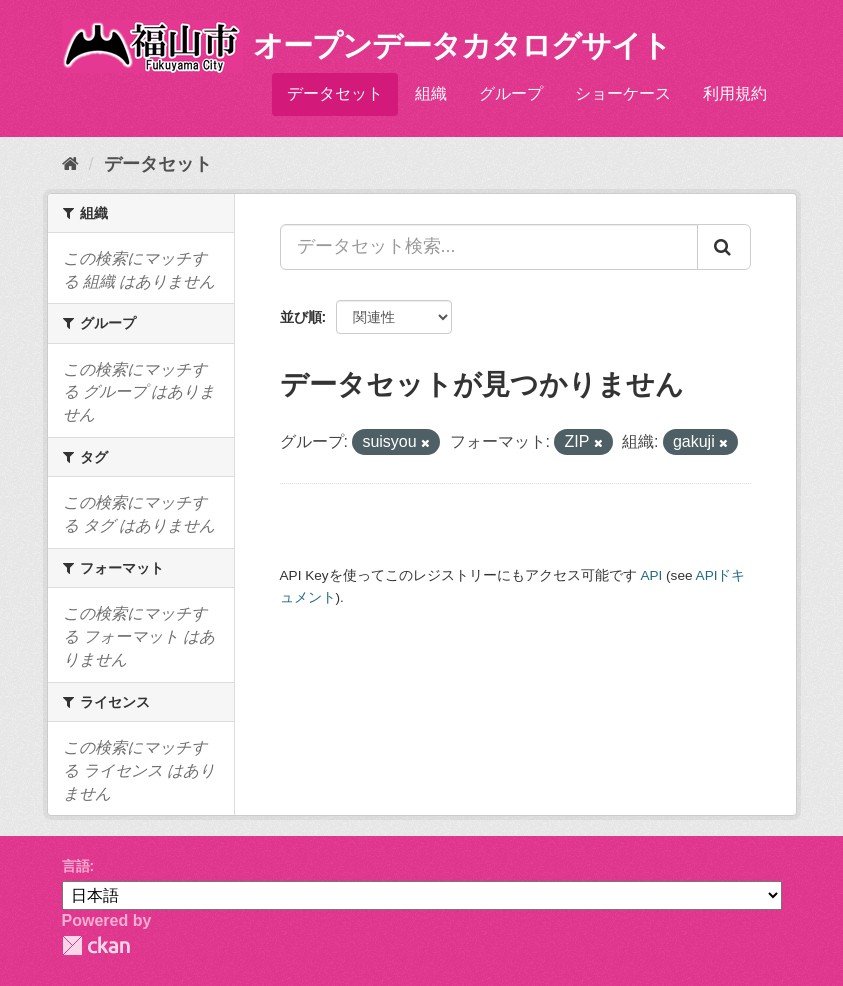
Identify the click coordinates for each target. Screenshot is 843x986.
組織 (431, 93)
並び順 (301, 317)
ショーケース (623, 93)
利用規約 (735, 93)
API (651, 575)
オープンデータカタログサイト (462, 45)
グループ (511, 93)
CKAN (96, 945)
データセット (335, 93)
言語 (76, 866)
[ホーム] (70, 164)
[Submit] (724, 247)
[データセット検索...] (489, 247)
